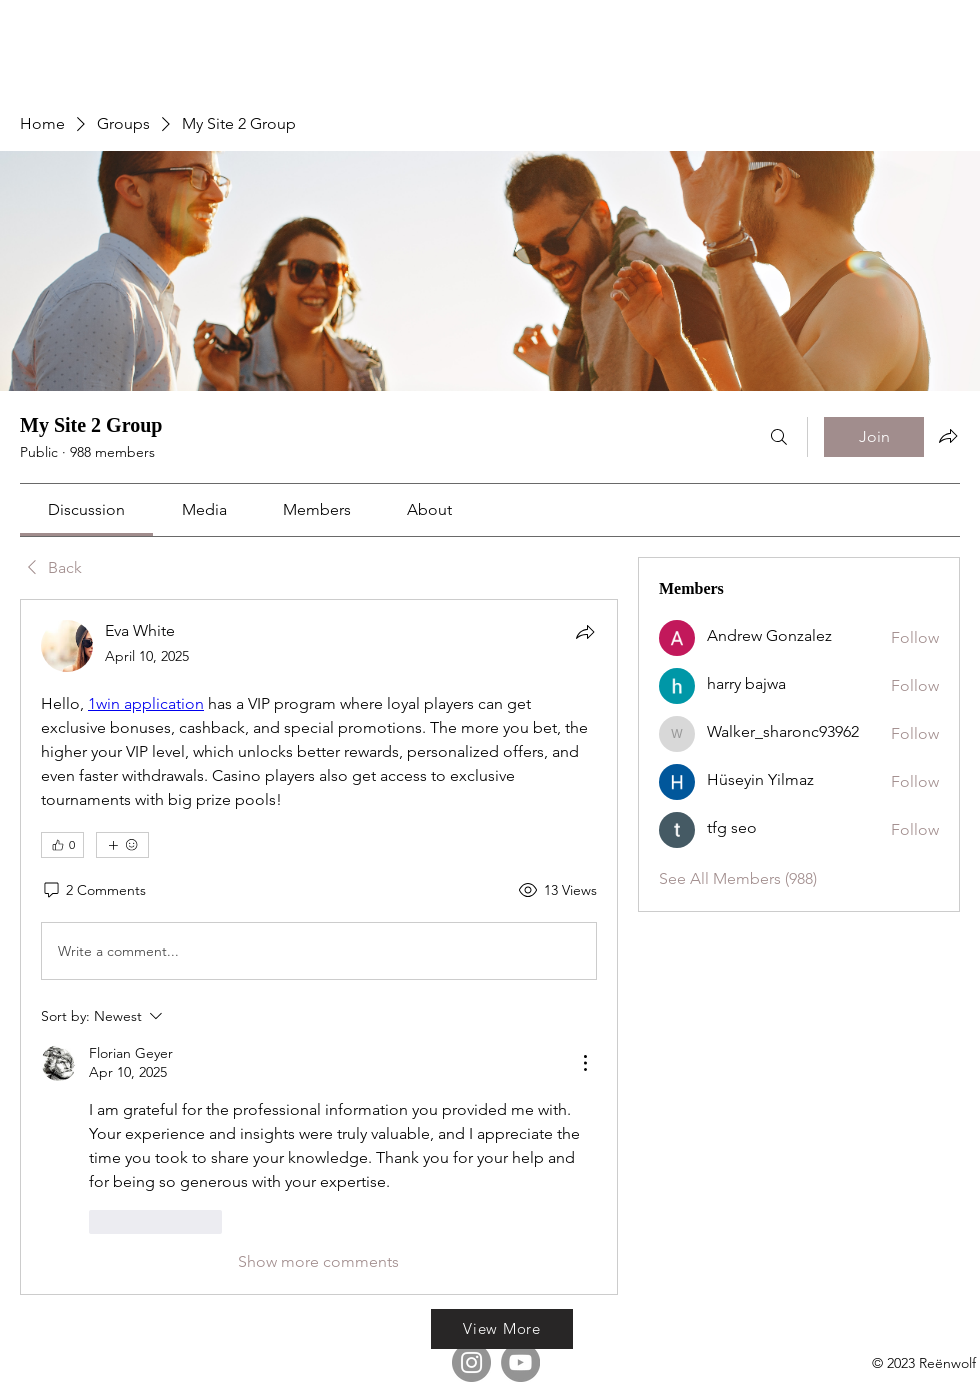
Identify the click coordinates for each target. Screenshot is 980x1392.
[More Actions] (585, 1063)
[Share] (585, 632)
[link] (86, 509)
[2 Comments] (93, 891)
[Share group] (948, 436)
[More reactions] (122, 845)
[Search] (779, 437)
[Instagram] (471, 1362)
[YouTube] (520, 1362)
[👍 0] (62, 845)
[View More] (502, 1329)
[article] (319, 946)
